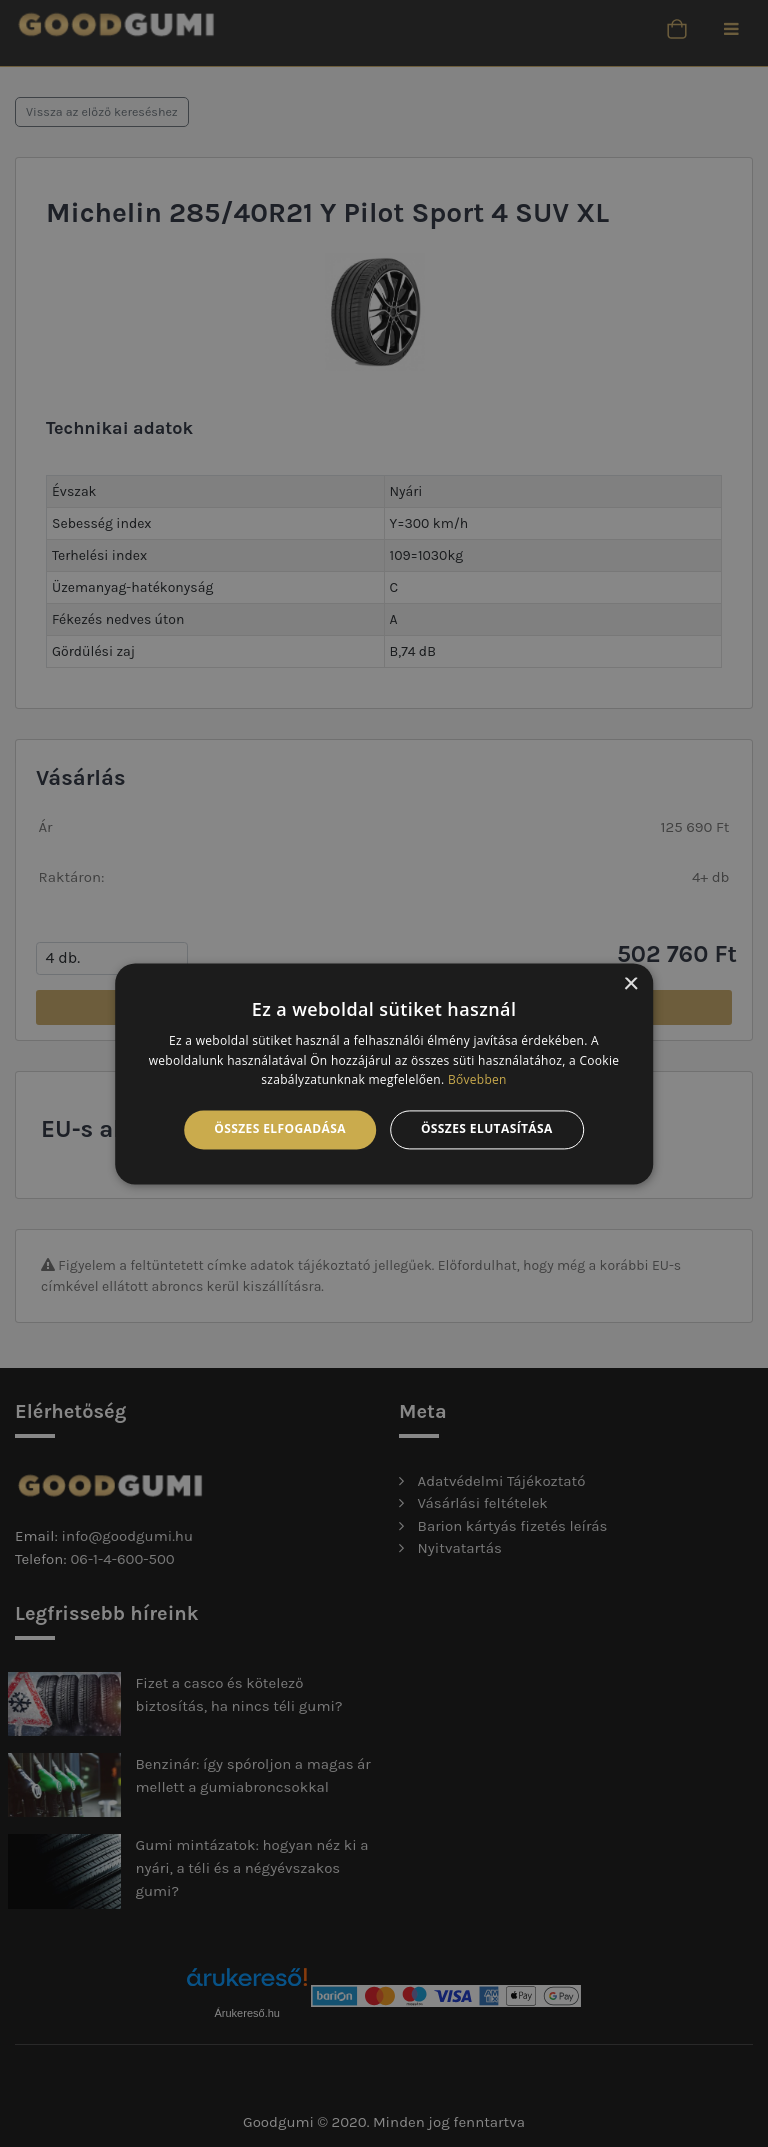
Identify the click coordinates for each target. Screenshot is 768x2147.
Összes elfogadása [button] (280, 1129)
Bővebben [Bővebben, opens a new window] (477, 1080)
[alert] (384, 1073)
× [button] (630, 984)
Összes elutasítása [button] (487, 1129)
